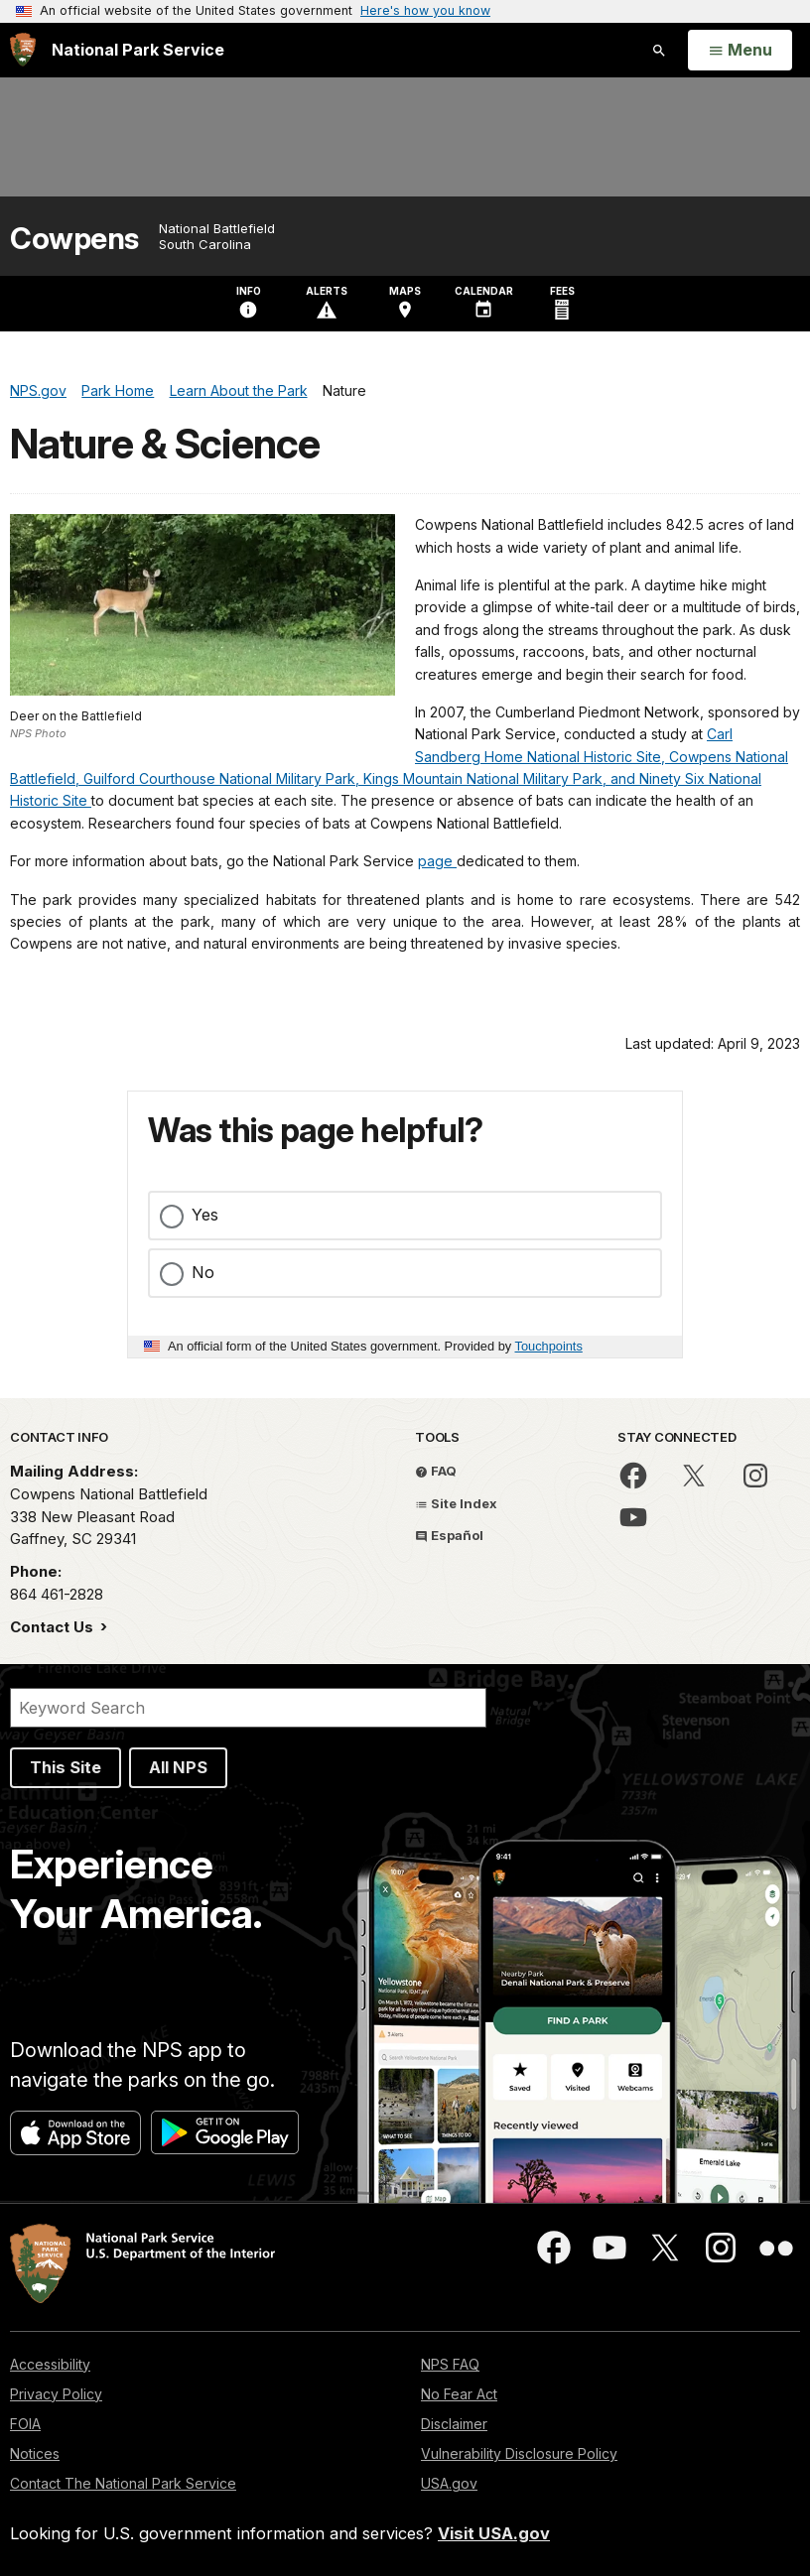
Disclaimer (454, 2423)
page (437, 860)
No (203, 1272)
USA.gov (449, 2483)
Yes (205, 1214)
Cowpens (74, 238)
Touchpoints (549, 1346)
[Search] (248, 1708)
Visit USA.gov (494, 2533)
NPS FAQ (450, 2364)
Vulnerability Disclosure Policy (519, 2453)
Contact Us (53, 1626)
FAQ (436, 1471)
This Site (65, 1767)
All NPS (178, 1767)
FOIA (25, 2423)
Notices (35, 2453)
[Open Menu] (740, 50)
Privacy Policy (56, 2393)
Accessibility (50, 2364)
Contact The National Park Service (123, 2483)
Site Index (456, 1503)
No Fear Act (459, 2393)
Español (449, 1535)
